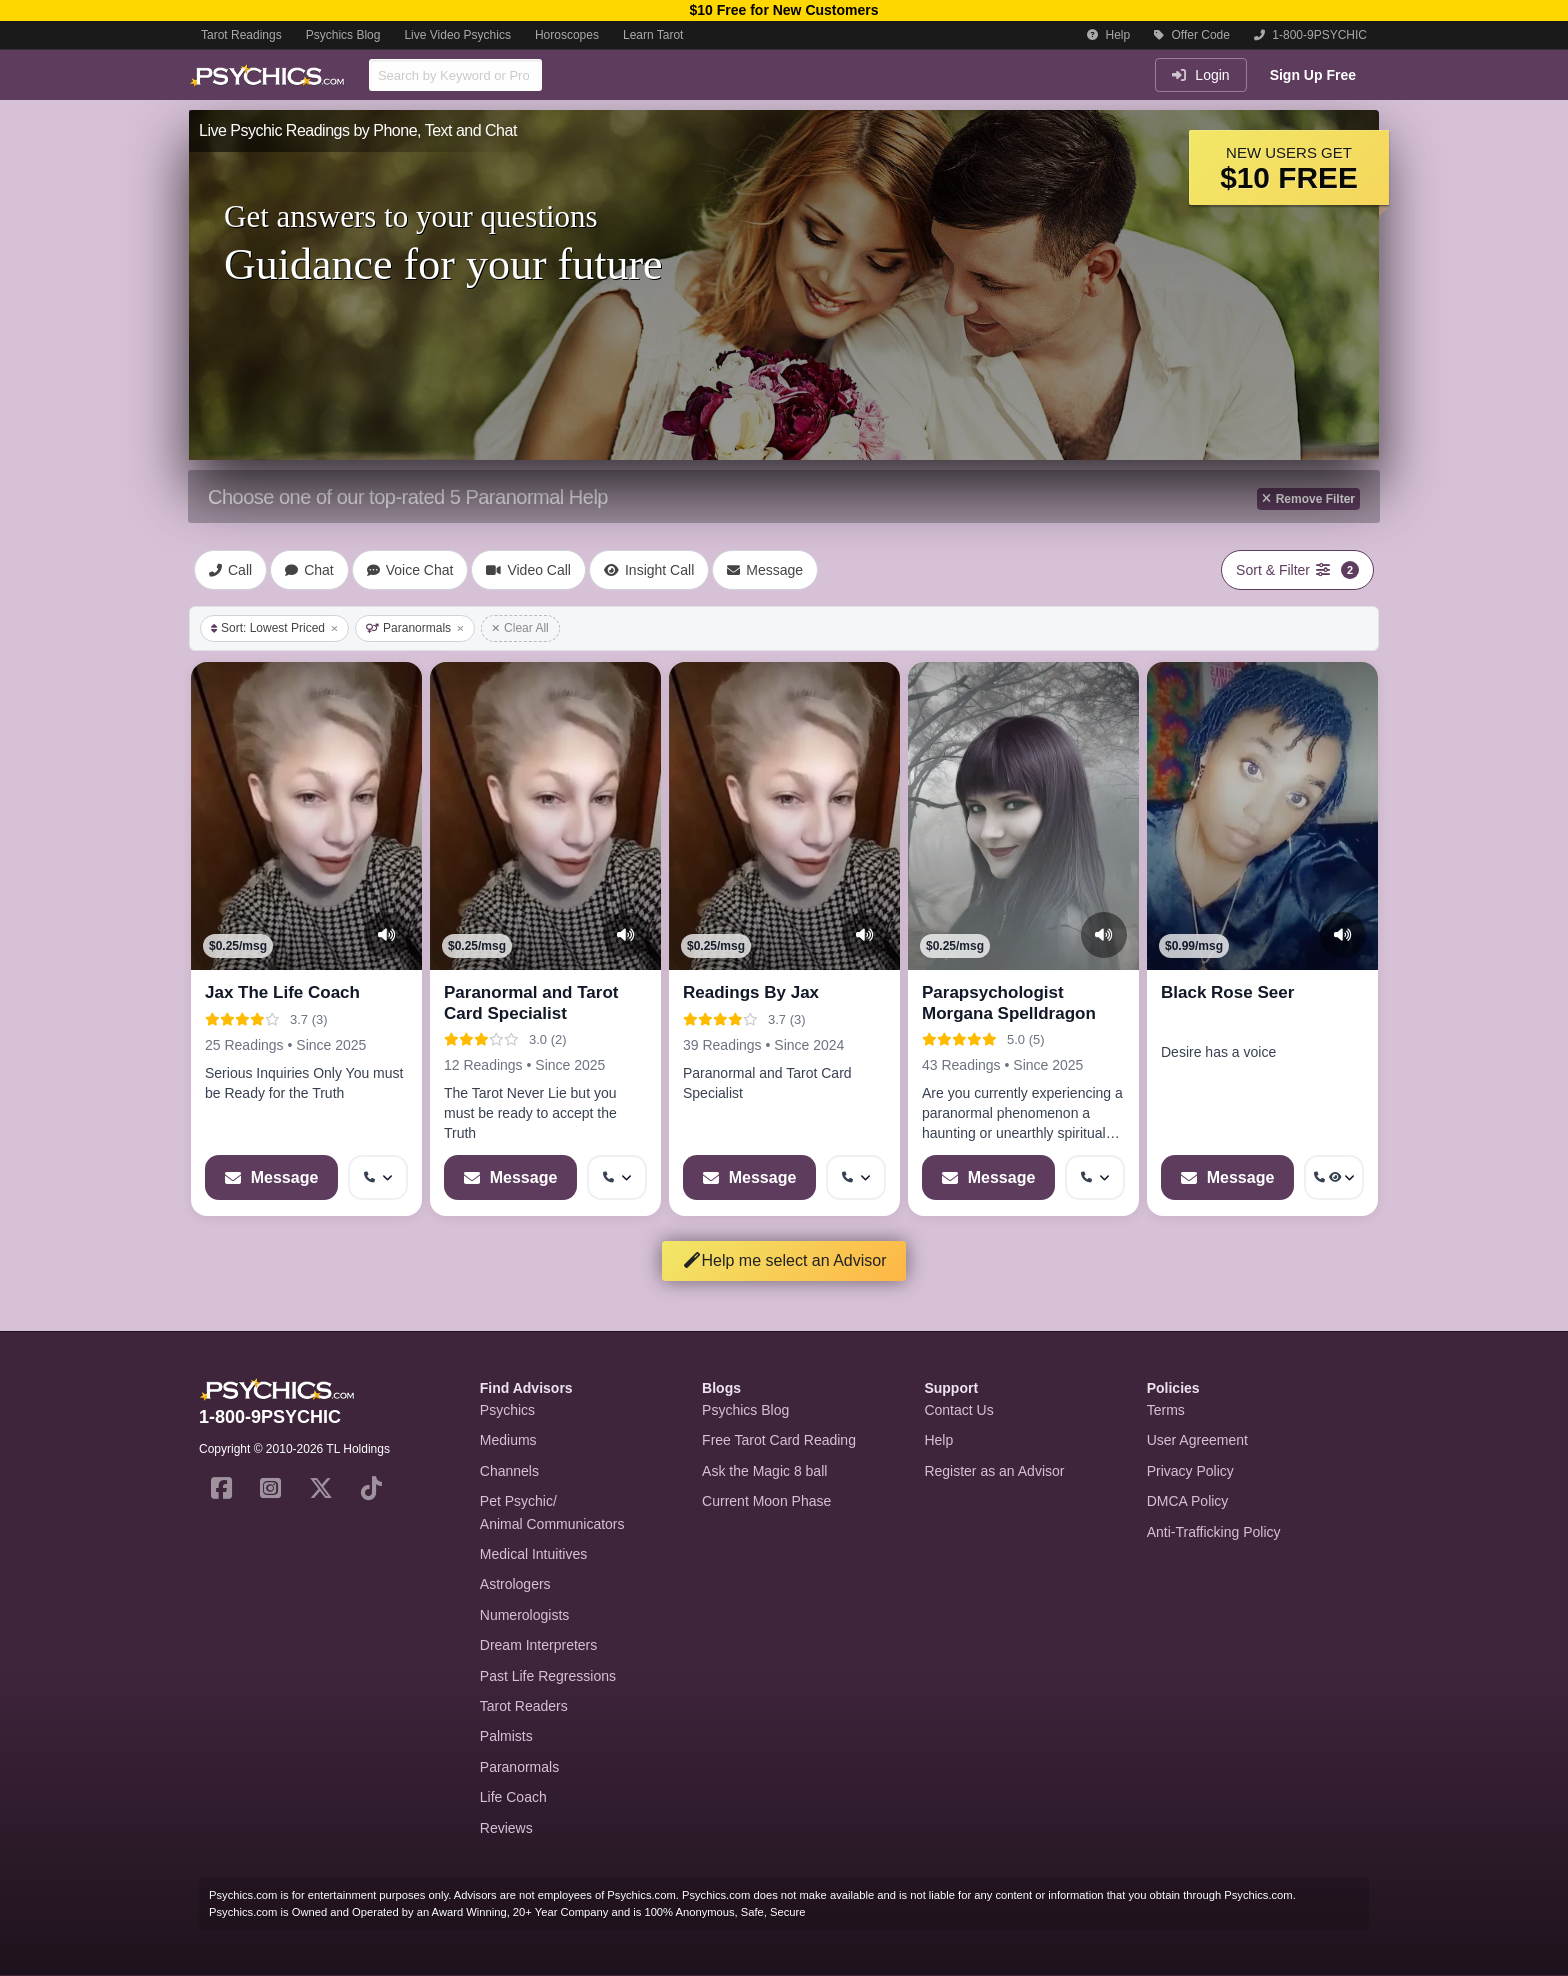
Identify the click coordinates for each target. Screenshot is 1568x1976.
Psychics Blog (343, 35)
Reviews (506, 1828)
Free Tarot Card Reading (779, 1440)
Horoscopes (567, 35)
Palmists (506, 1736)
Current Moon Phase (766, 1501)
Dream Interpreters (538, 1645)
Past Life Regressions (548, 1676)
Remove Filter (1308, 499)
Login (1200, 75)
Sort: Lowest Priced (274, 628)
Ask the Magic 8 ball (764, 1471)
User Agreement (1197, 1440)
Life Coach (513, 1797)
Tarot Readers (524, 1706)
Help (1108, 35)
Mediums (508, 1440)
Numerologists (524, 1615)
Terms (1166, 1410)
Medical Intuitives (533, 1554)
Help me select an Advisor (784, 1260)
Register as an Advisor (994, 1471)
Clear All (520, 628)
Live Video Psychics (457, 35)
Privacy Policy (1190, 1471)
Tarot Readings (241, 35)
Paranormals (415, 628)
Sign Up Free (1313, 75)
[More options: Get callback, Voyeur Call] (1334, 1177)
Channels (509, 1471)
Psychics (507, 1410)
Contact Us (958, 1410)
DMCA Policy (1188, 1501)
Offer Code (1192, 35)
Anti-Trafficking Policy (1214, 1532)
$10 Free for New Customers (783, 10)
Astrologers (515, 1584)
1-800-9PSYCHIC (1310, 35)
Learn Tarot (653, 35)
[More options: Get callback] (378, 1177)
